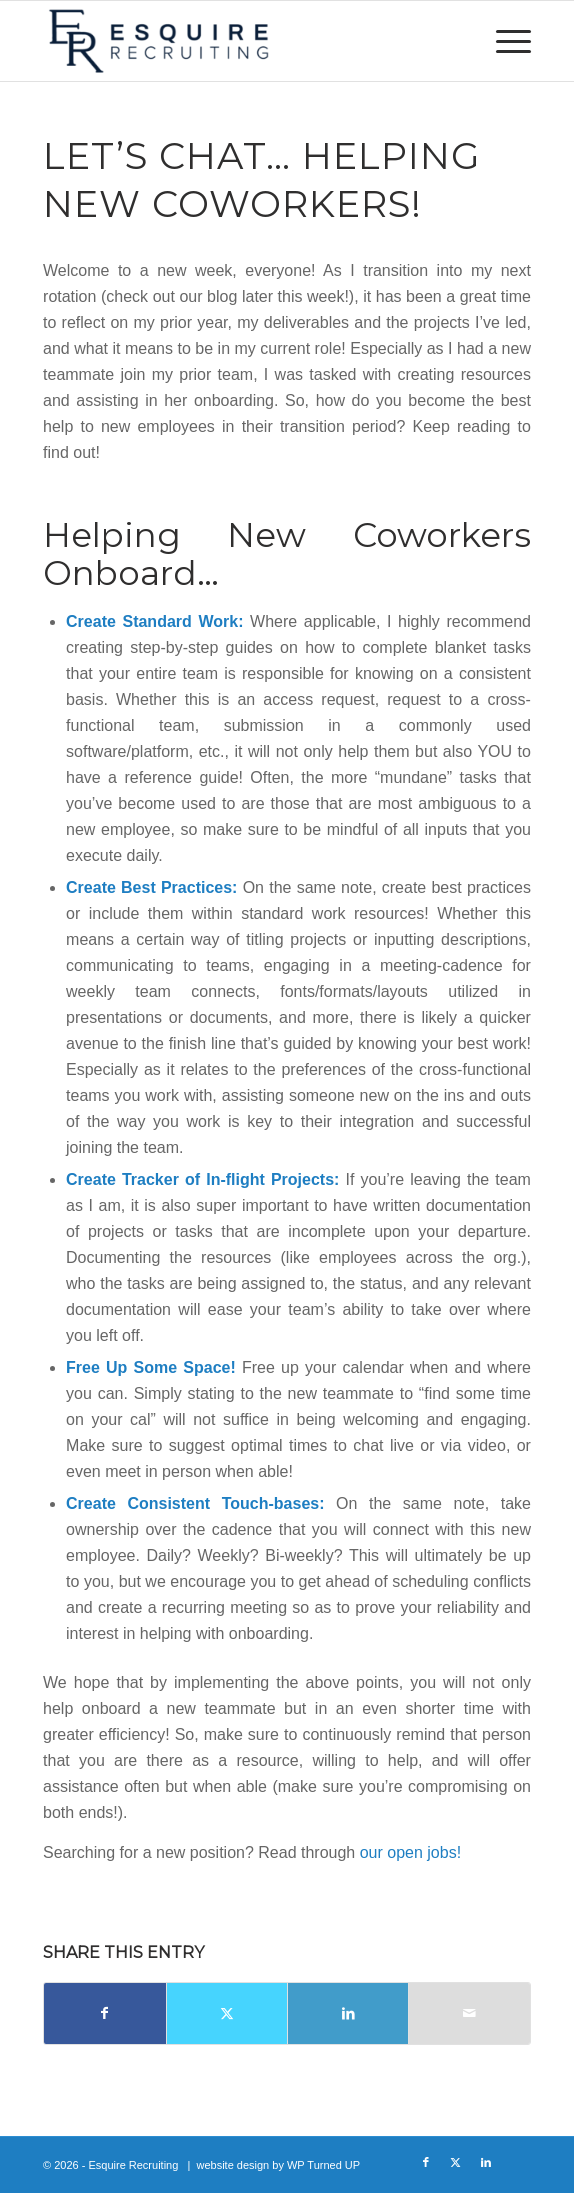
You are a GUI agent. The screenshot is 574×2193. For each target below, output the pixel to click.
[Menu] (503, 41)
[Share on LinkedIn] (348, 2013)
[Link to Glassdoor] (516, 2162)
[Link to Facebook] (426, 2162)
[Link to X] (456, 2162)
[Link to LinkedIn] (486, 2162)
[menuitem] (503, 41)
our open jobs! (410, 1852)
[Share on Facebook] (104, 2013)
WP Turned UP (323, 2165)
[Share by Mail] (469, 2013)
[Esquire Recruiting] (238, 41)
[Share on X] (227, 2013)
